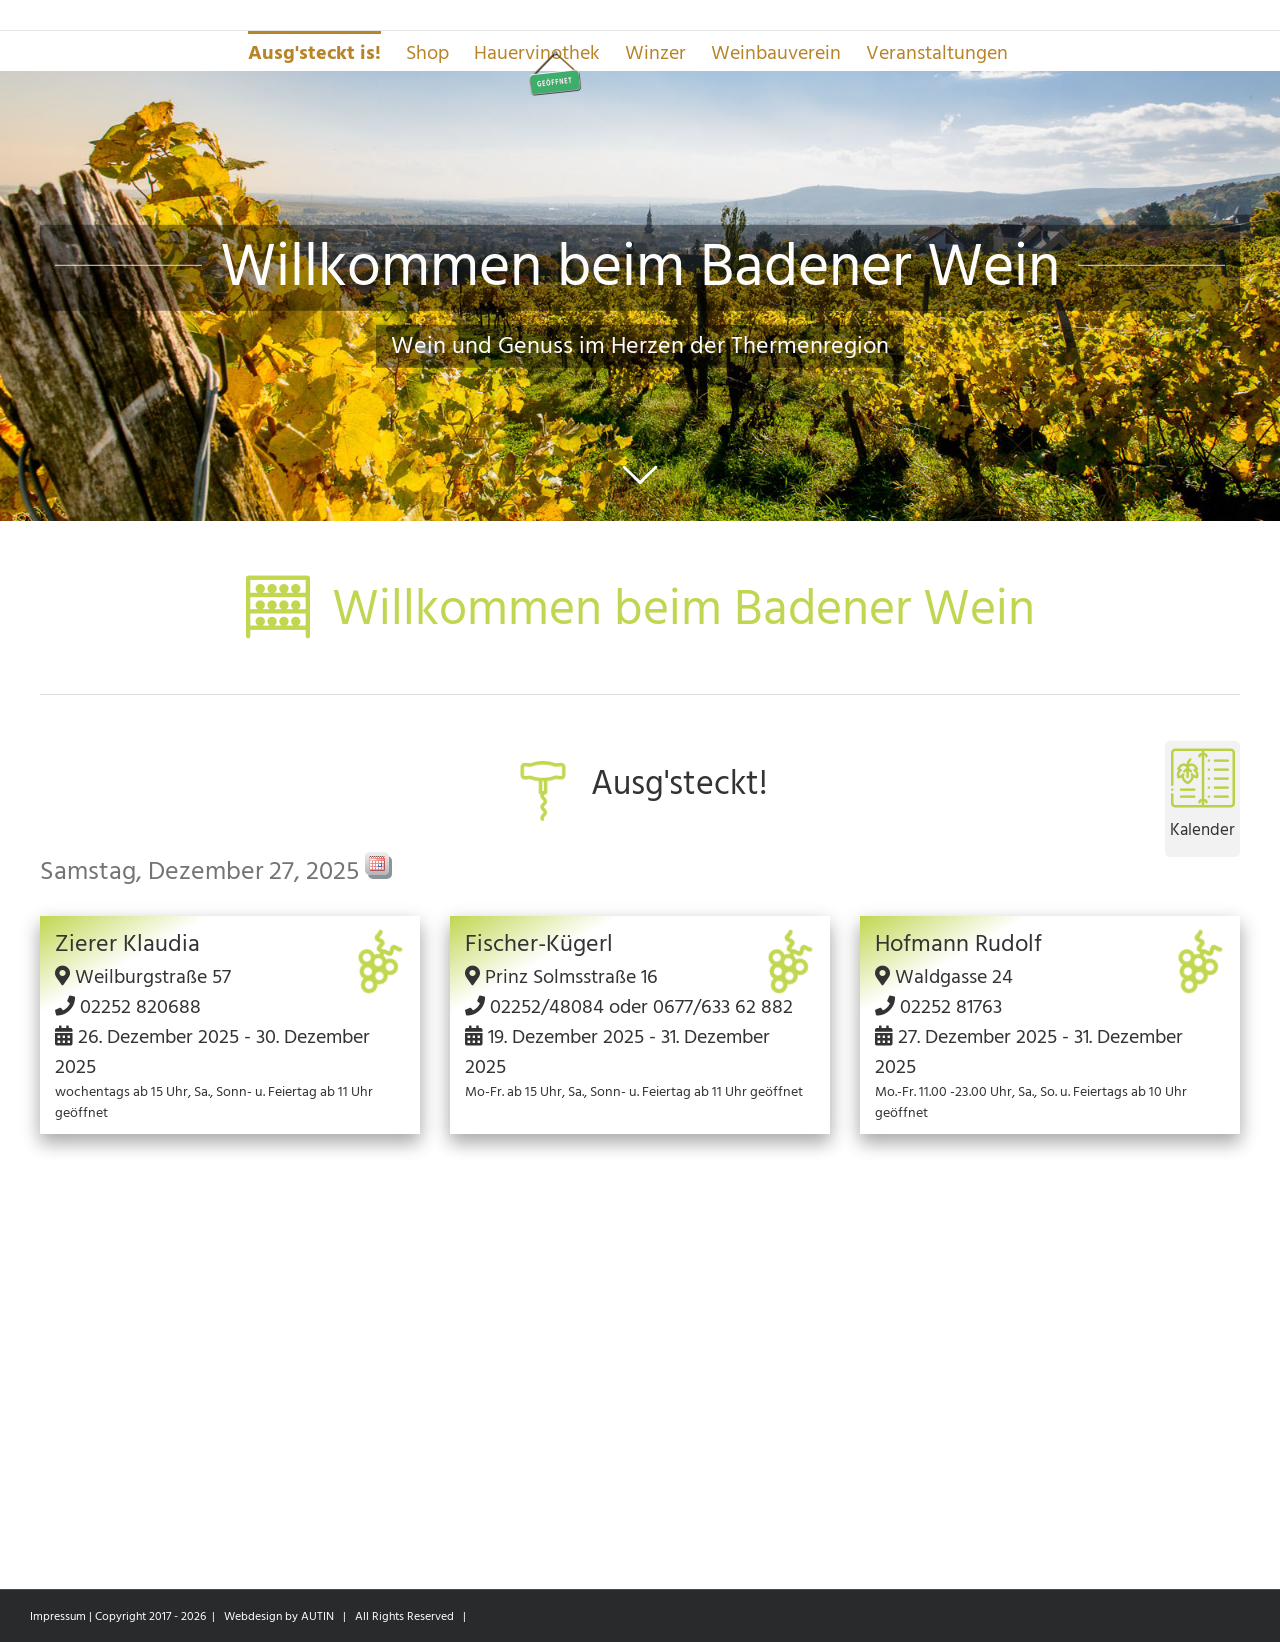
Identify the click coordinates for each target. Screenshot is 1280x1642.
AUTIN (317, 1616)
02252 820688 (140, 1007)
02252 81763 (951, 1007)
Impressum (58, 1616)
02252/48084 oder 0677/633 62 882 (641, 1007)
